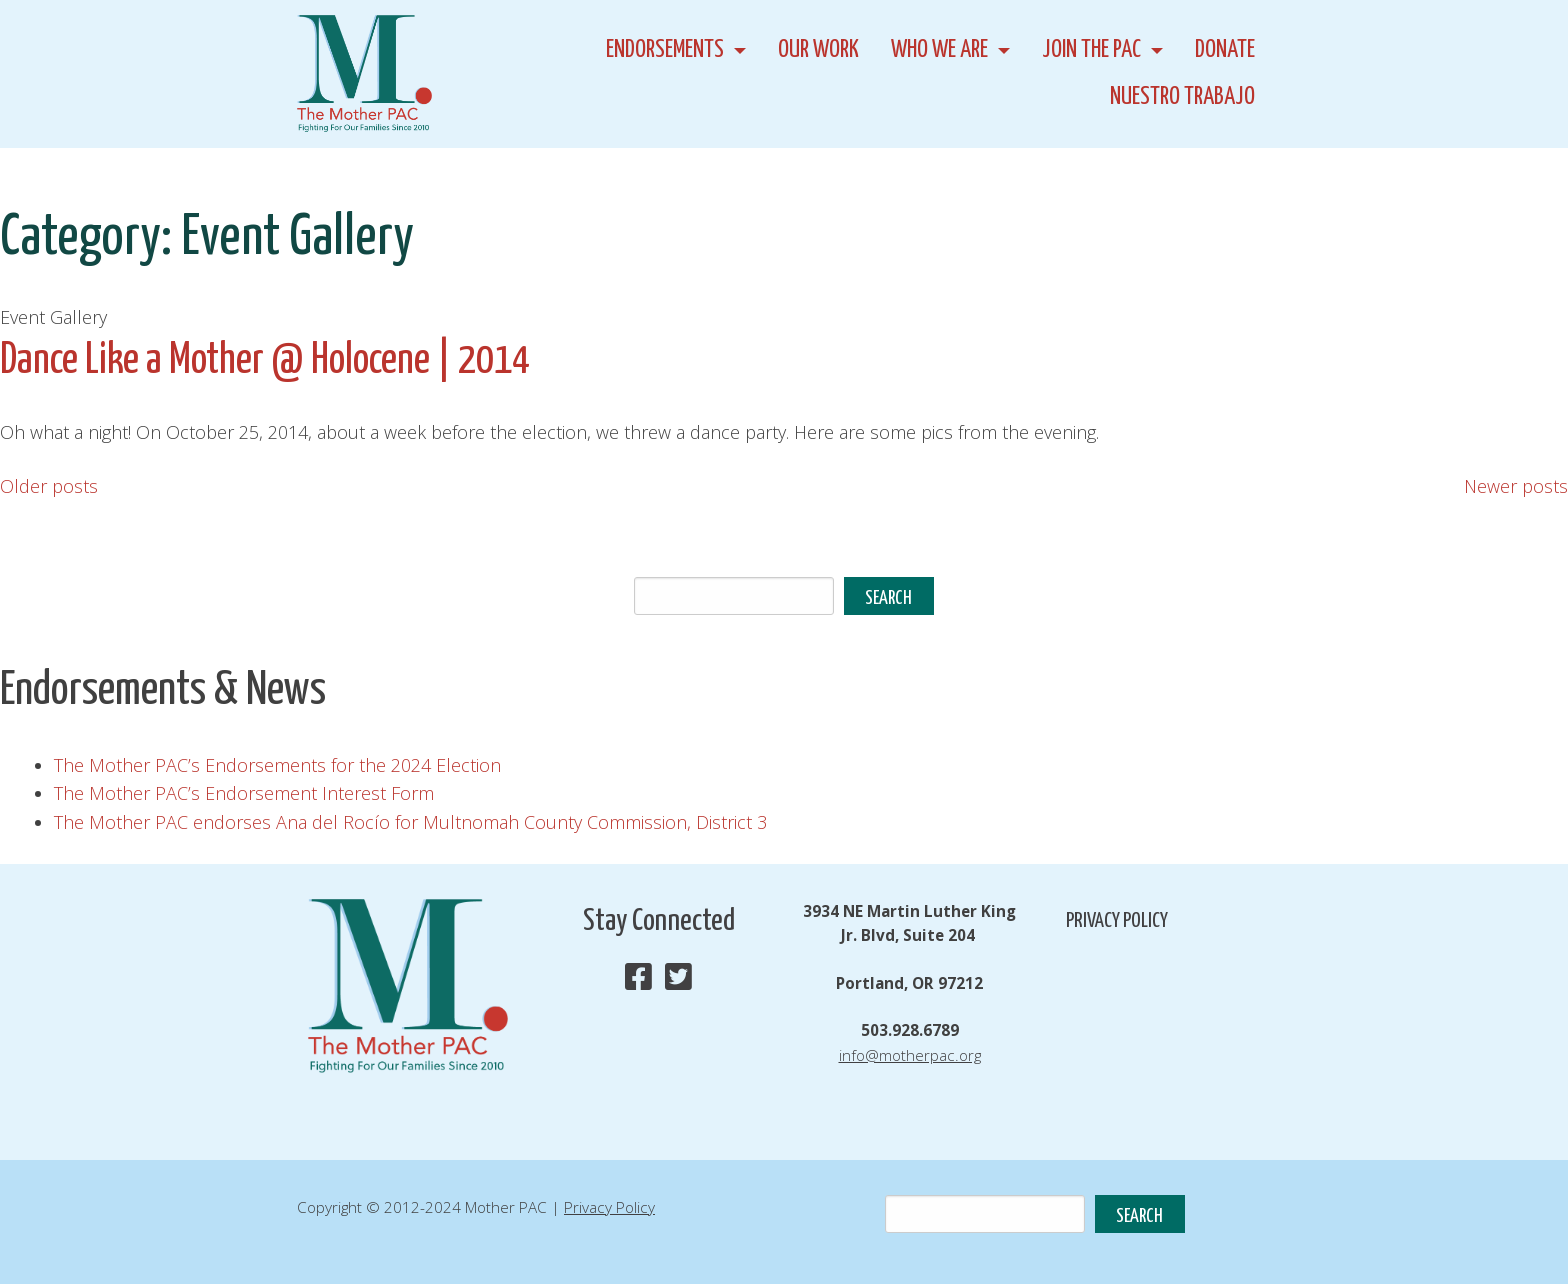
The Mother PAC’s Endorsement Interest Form (244, 793)
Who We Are (939, 50)
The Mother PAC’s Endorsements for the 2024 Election (277, 765)
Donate (1225, 50)
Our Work (818, 50)
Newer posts (1516, 486)
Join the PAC (1091, 50)
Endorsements (665, 50)
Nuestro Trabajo (1182, 97)
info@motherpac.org (910, 1055)
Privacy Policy (1117, 921)
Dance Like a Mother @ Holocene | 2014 (265, 361)
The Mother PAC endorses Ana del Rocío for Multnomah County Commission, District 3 (410, 822)
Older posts (49, 486)
